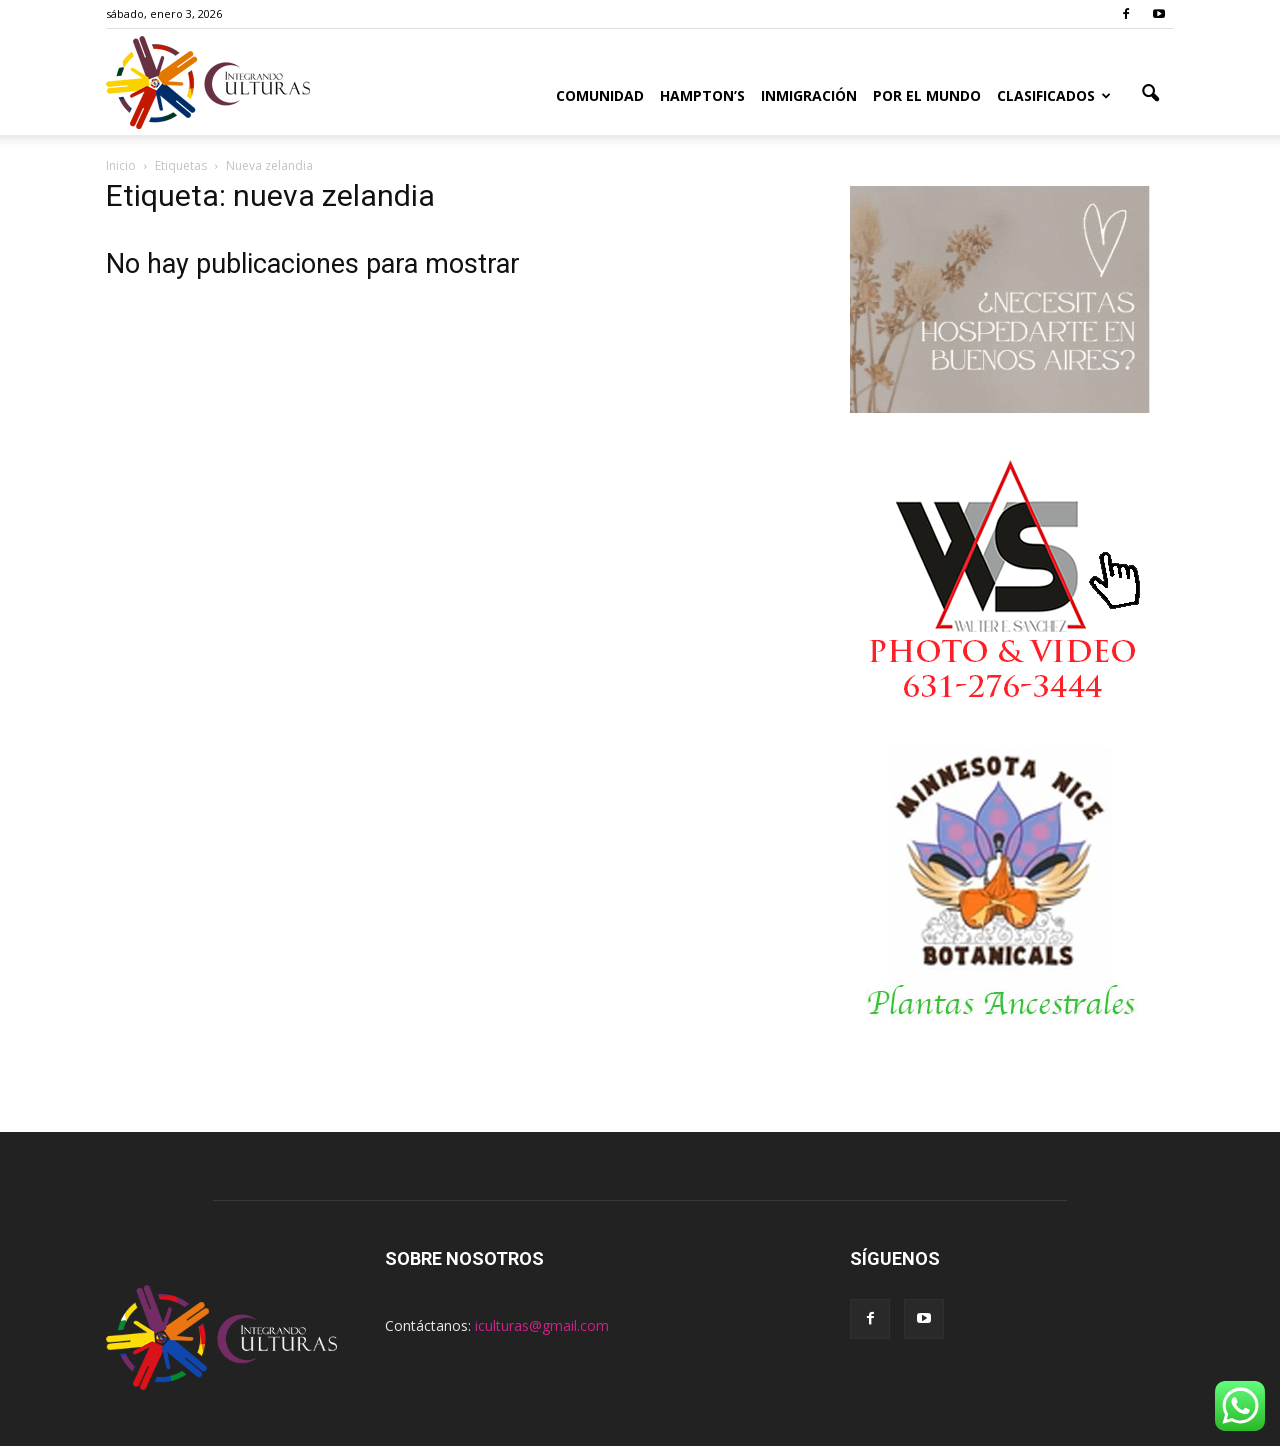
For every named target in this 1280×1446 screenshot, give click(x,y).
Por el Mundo (927, 95)
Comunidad (600, 95)
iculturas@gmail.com (542, 1325)
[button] (1150, 94)
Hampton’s (702, 95)
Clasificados (1054, 95)
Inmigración (809, 95)
